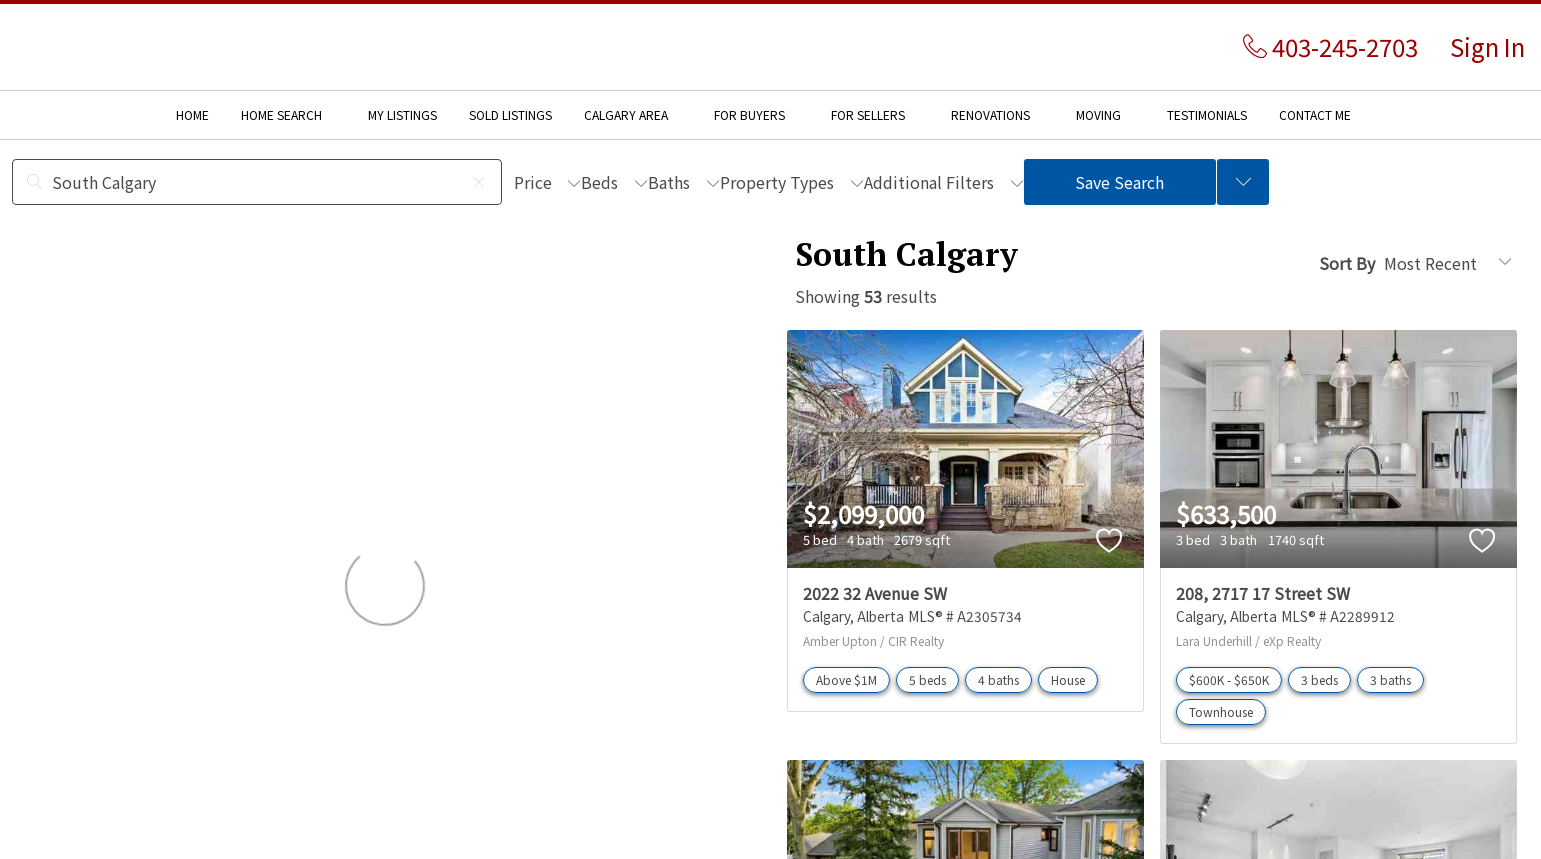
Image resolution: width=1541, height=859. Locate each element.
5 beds (927, 679)
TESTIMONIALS (1207, 114)
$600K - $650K (1229, 679)
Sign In (1487, 46)
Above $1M (846, 679)
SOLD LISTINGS (510, 114)
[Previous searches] (1243, 182)
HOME (192, 114)
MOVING (1098, 114)
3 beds (1319, 679)
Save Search (1119, 182)
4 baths (998, 679)
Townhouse (1221, 711)
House (1068, 679)
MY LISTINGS (402, 114)
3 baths (1390, 679)
